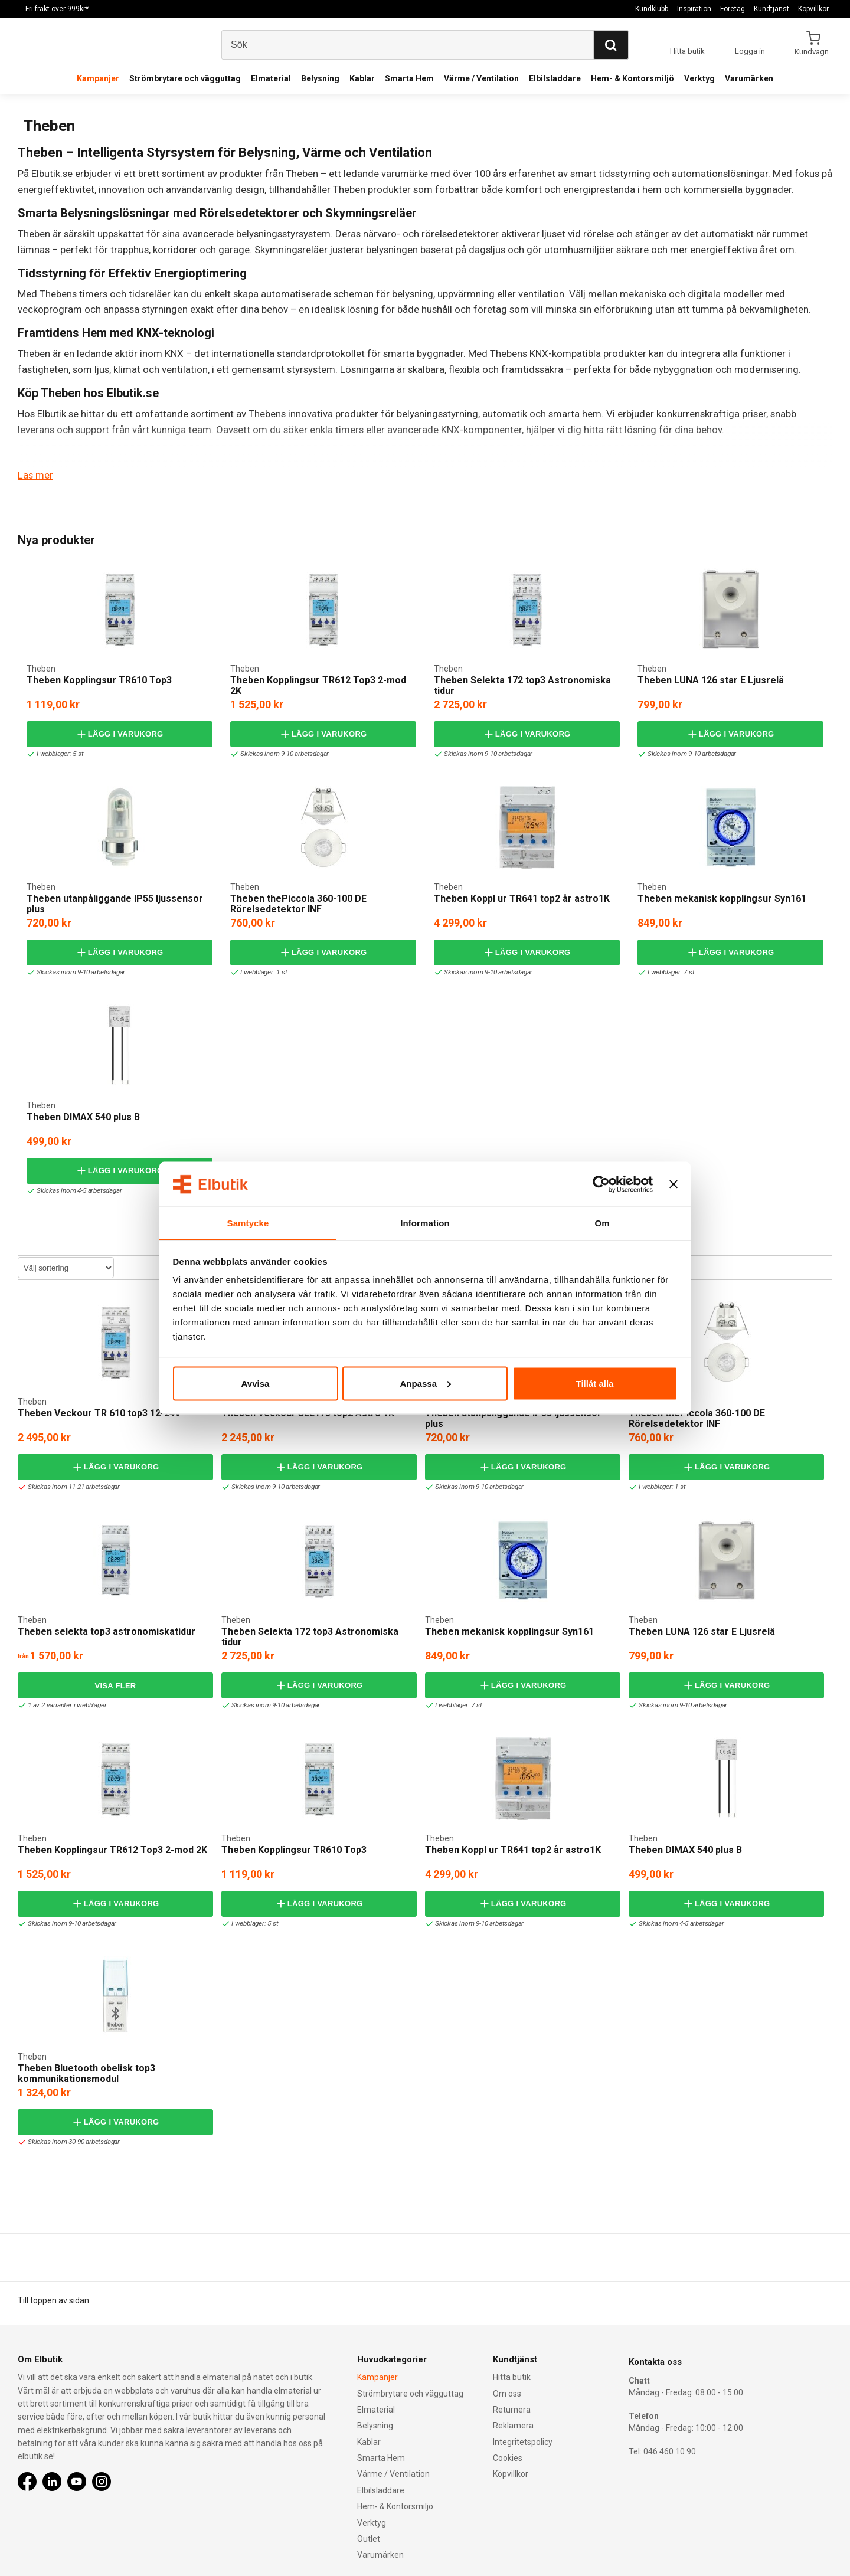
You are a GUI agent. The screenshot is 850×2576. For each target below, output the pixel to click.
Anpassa (425, 1384)
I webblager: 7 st (667, 972)
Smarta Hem (409, 78)
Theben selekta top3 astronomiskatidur (106, 1631)
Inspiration (694, 9)
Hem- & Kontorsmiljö (632, 78)
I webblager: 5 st (56, 753)
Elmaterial (271, 78)
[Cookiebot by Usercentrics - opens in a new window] (601, 1184)
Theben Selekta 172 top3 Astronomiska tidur (522, 685)
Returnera (512, 2409)
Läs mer (35, 475)
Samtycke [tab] (248, 1222)
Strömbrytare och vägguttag (185, 78)
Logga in (750, 51)
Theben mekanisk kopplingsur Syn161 (722, 898)
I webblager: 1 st (260, 972)
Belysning (320, 78)
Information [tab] (425, 1222)
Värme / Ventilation (481, 78)
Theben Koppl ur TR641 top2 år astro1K (522, 898)
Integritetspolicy (522, 2441)
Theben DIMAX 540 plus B (83, 1116)
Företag (732, 9)
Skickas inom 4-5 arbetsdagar (76, 1190)
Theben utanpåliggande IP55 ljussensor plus (115, 904)
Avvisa (255, 1384)
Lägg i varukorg (119, 734)
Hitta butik (512, 2376)
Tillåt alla (595, 1384)
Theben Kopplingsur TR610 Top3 (99, 680)
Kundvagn (813, 51)
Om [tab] (601, 1222)
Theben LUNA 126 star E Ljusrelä (711, 680)
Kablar (362, 78)
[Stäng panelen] (673, 1184)
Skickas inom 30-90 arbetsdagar (71, 2142)
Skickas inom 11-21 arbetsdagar (71, 1486)
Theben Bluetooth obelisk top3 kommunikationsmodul (86, 2073)
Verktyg (699, 78)
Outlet (368, 2538)
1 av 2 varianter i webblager (63, 1705)
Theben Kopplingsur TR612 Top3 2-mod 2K (318, 685)
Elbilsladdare (555, 78)
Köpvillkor (813, 9)
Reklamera (513, 2425)
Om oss (507, 2393)
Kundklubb (651, 9)
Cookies (507, 2457)
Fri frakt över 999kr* (57, 9)
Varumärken (749, 78)
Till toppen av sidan (53, 2300)
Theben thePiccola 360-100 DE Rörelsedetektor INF (298, 904)
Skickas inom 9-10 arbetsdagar (281, 753)
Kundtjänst (771, 9)
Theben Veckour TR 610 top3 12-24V (99, 1413)
